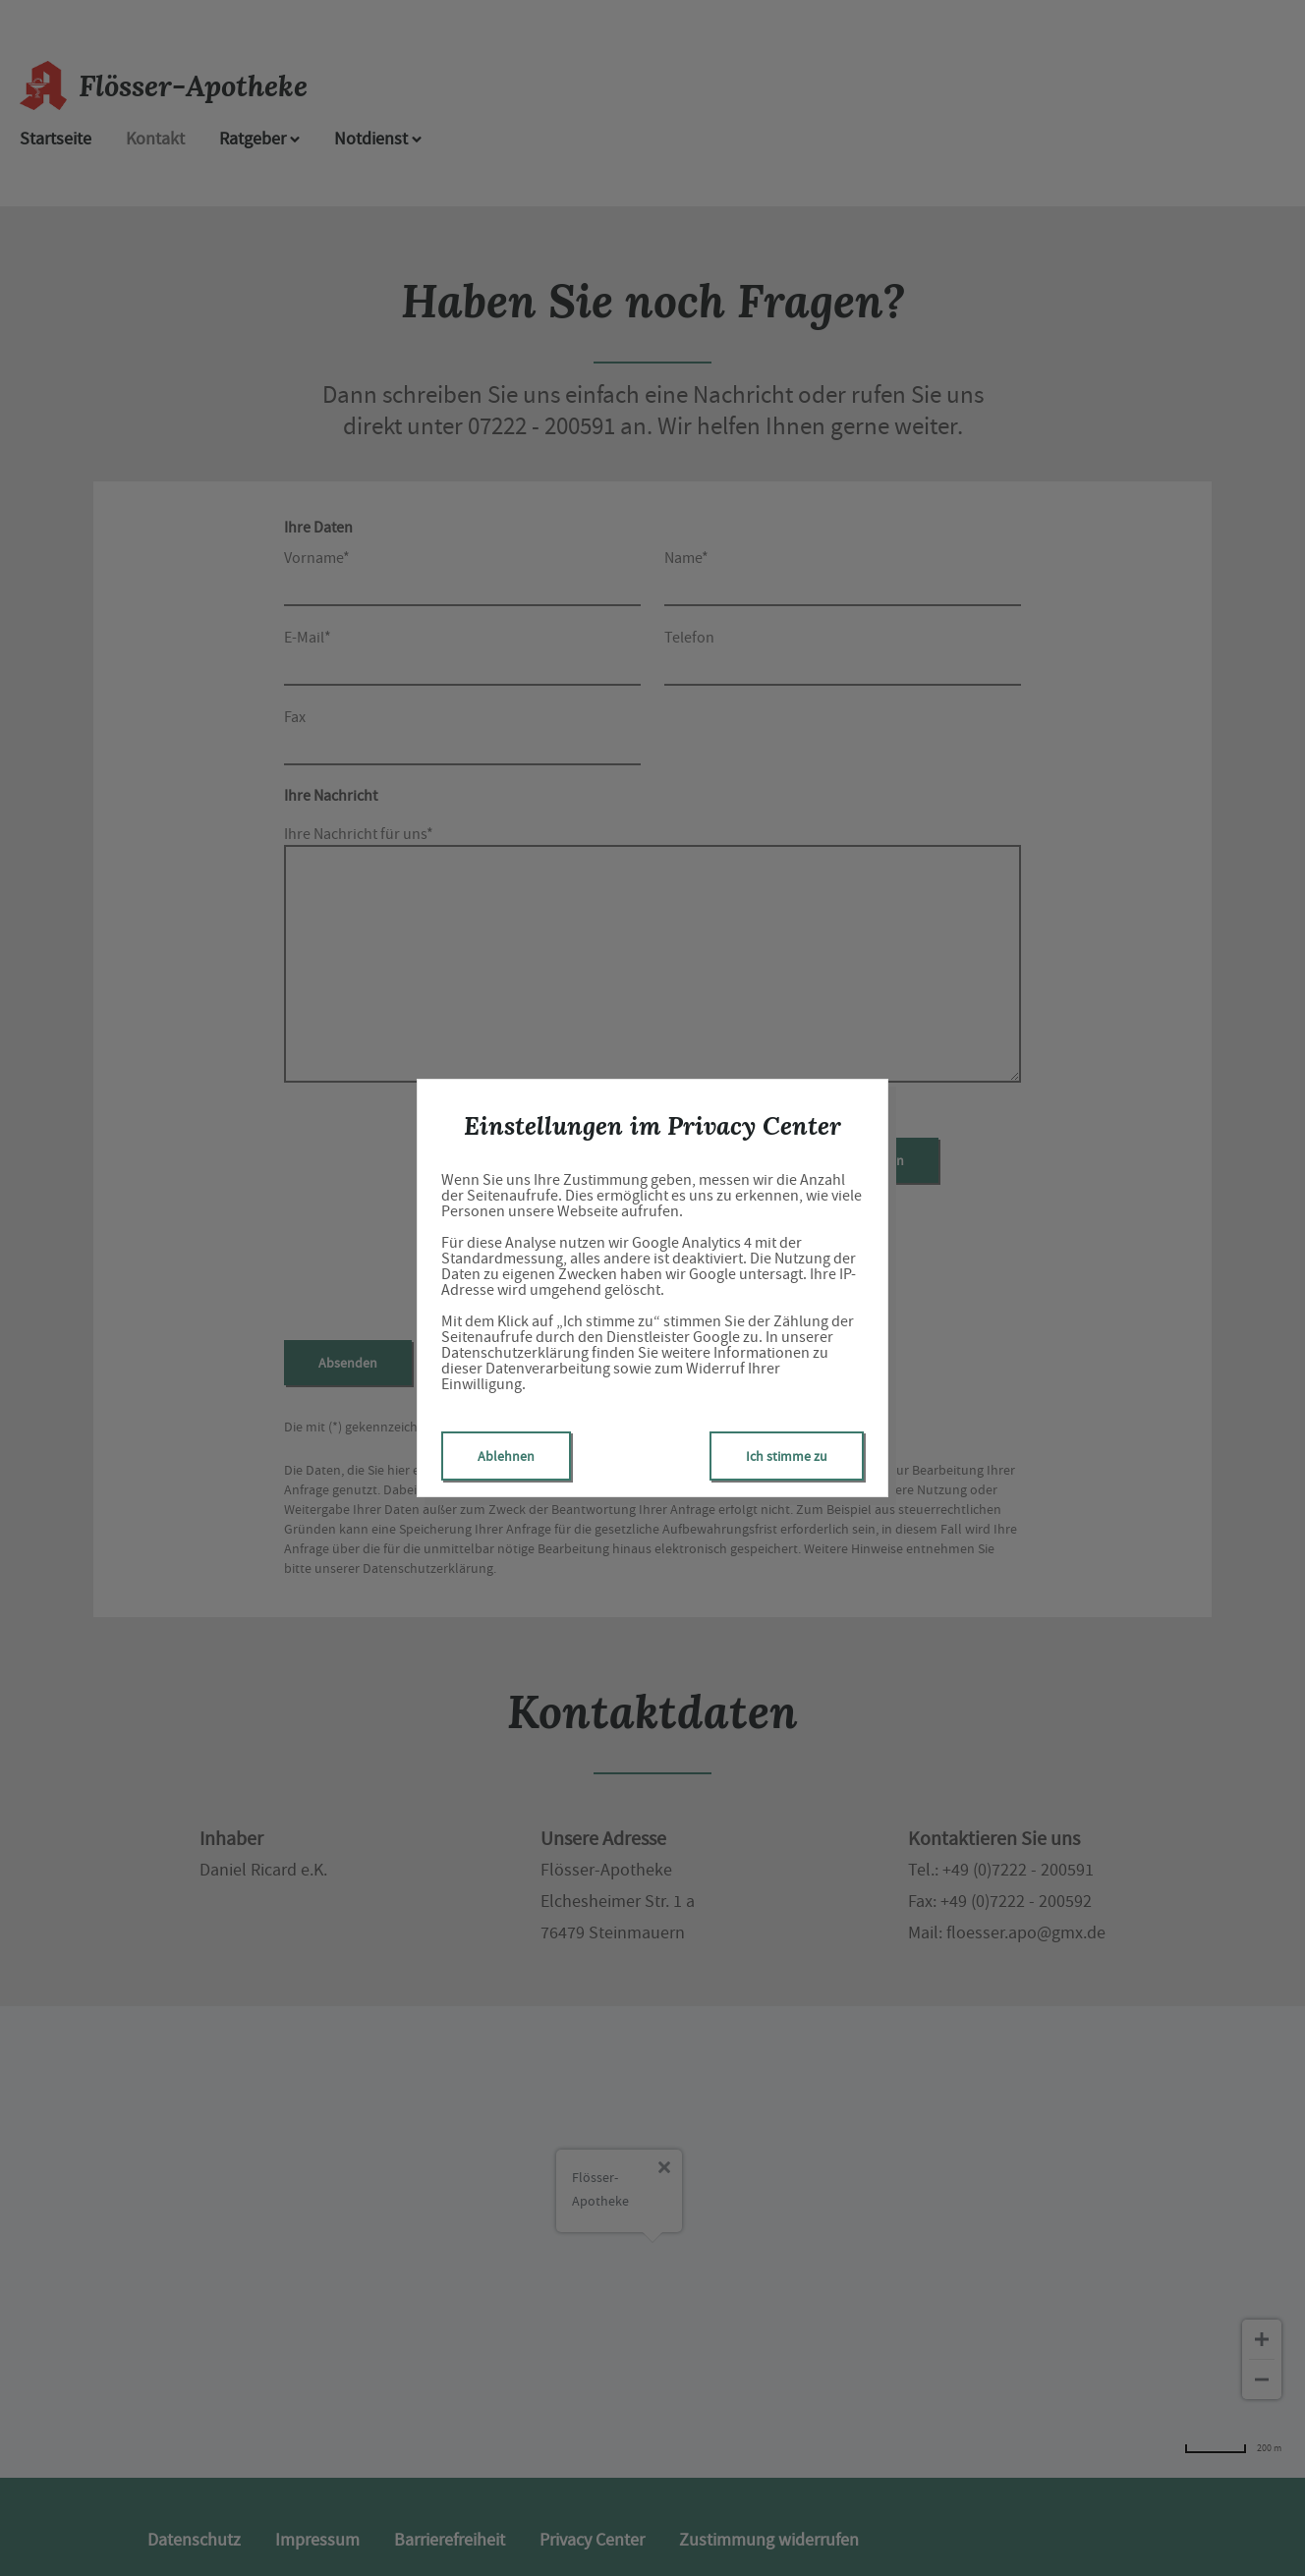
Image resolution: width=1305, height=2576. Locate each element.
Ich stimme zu (786, 1456)
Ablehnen (506, 1456)
